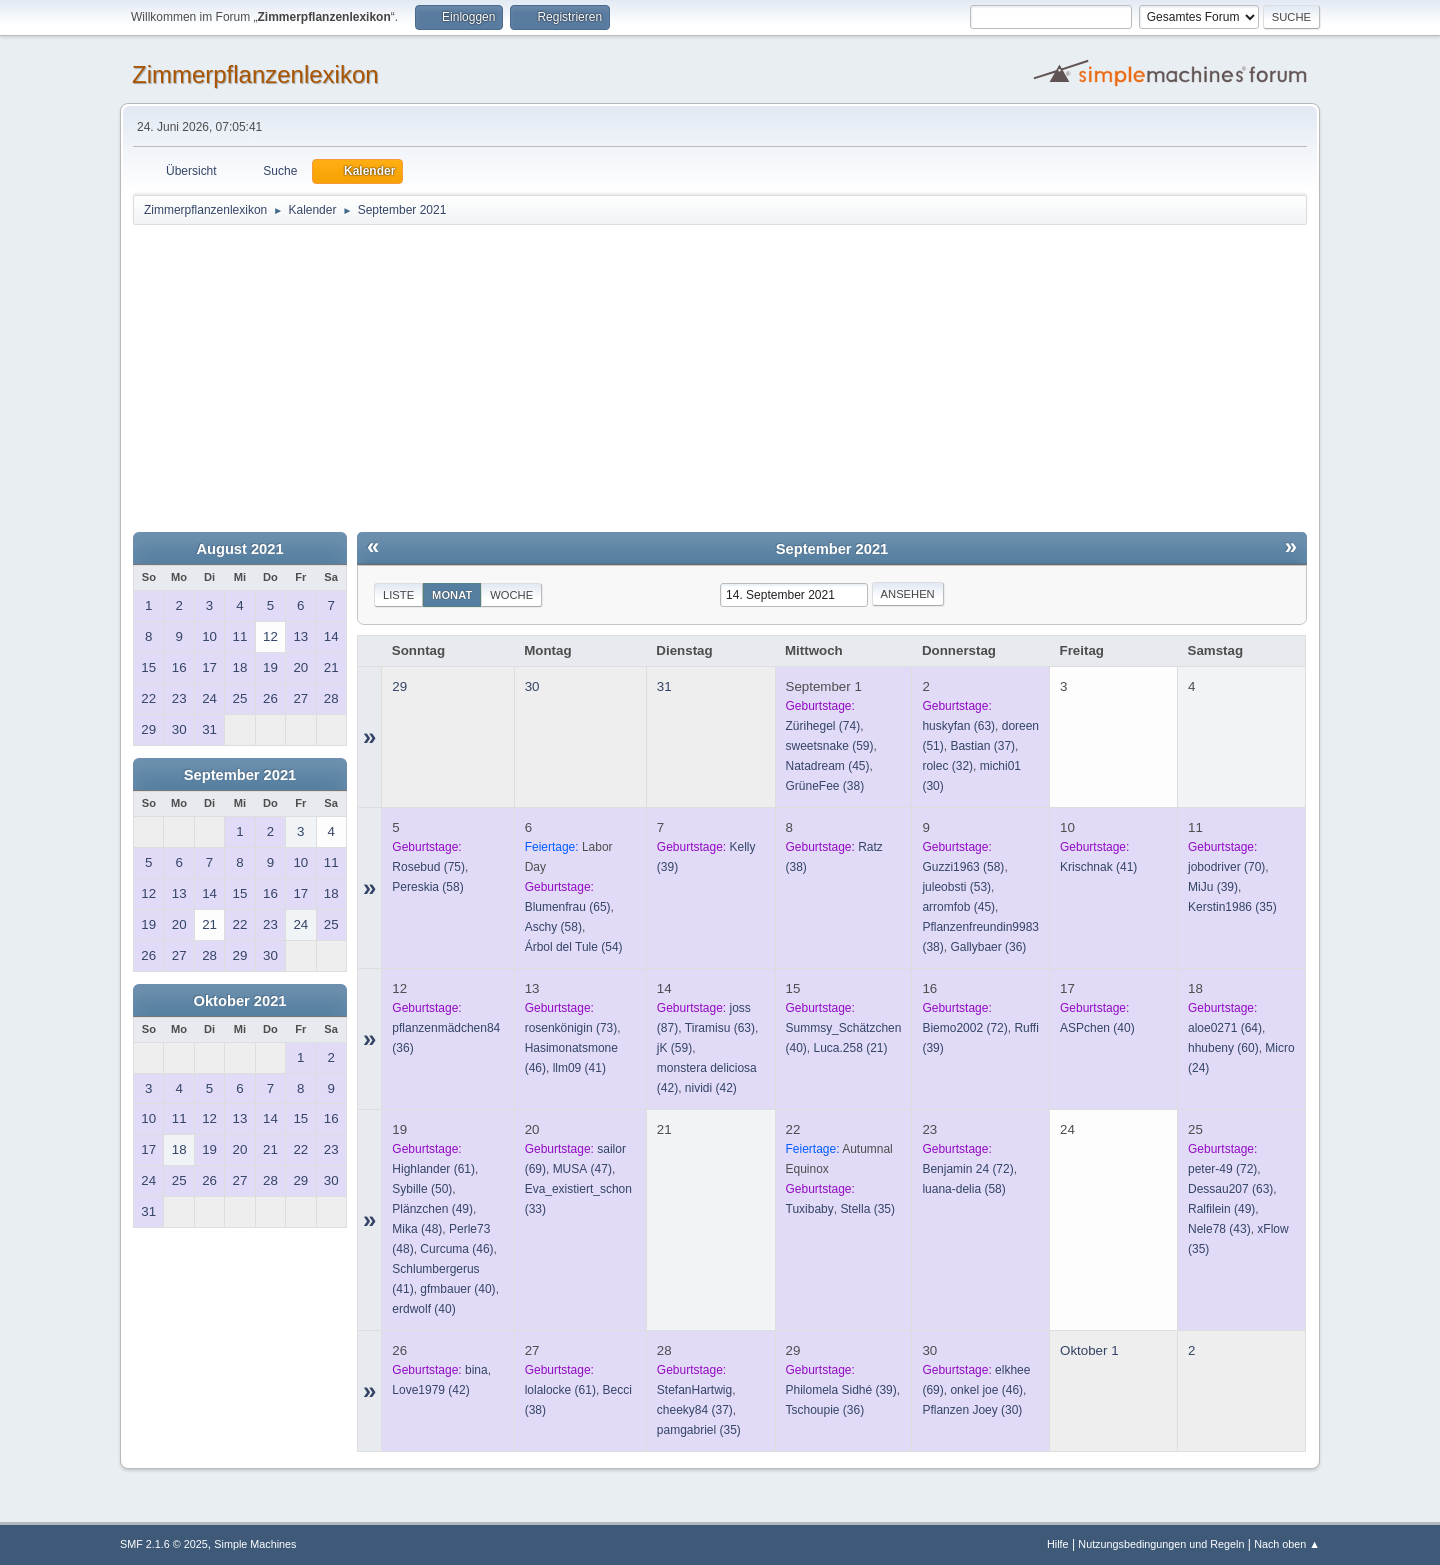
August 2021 (239, 549)
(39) (1213, 887)
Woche (511, 595)
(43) (1219, 1229)
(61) (433, 1169)
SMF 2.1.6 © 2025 (164, 1544)
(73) (571, 1028)
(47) (582, 1169)
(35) (1232, 907)
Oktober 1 (1089, 1350)
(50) (422, 1189)
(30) (972, 1410)
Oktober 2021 (240, 1001)
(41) (1098, 867)
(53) (956, 887)
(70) (1226, 867)
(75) (428, 867)
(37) (982, 746)
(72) (964, 1028)
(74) (823, 726)
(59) (830, 746)
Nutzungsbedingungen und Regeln (1161, 1544)
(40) (1097, 1028)
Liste (398, 595)
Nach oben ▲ (1287, 1544)
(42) (711, 1088)
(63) (958, 726)
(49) (432, 1209)
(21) (851, 1048)
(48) (417, 1229)
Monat (452, 595)
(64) (1225, 1028)
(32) (947, 766)
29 (399, 686)
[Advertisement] (720, 377)
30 (532, 686)
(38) (825, 786)
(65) (568, 907)
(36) (988, 947)
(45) (828, 766)
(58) (427, 887)
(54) (574, 947)
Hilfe (1058, 1544)
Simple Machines (255, 1544)
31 (664, 686)
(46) (456, 1249)
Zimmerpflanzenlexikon (255, 74)
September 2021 (240, 775)
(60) (1223, 1048)
